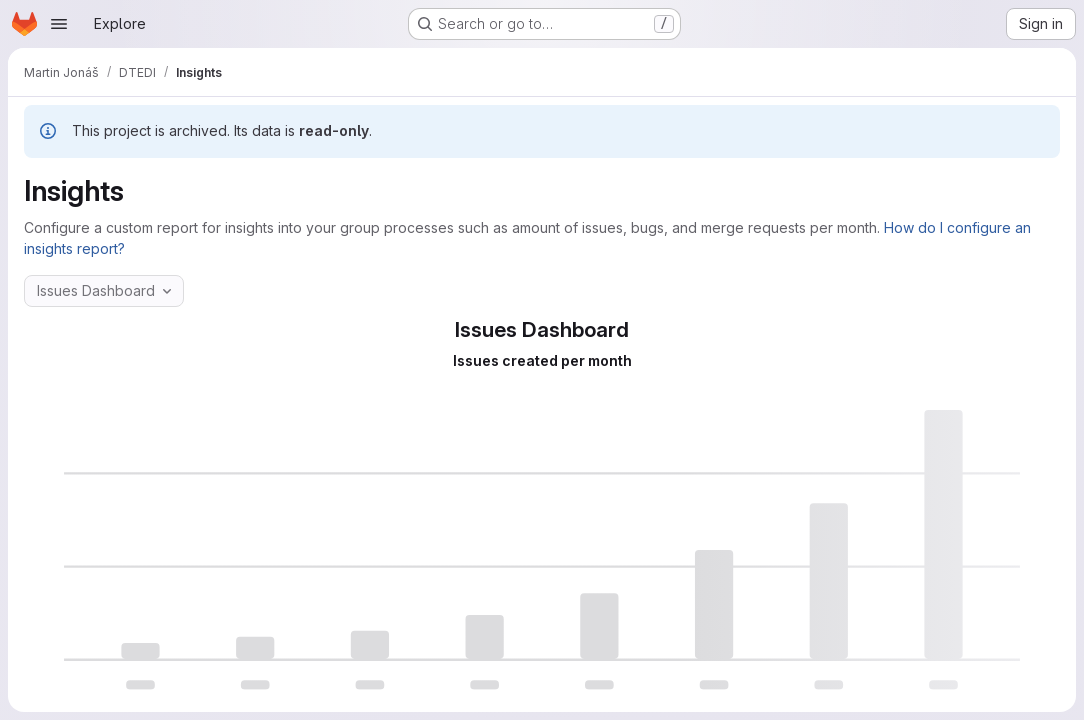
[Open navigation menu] (59, 24)
